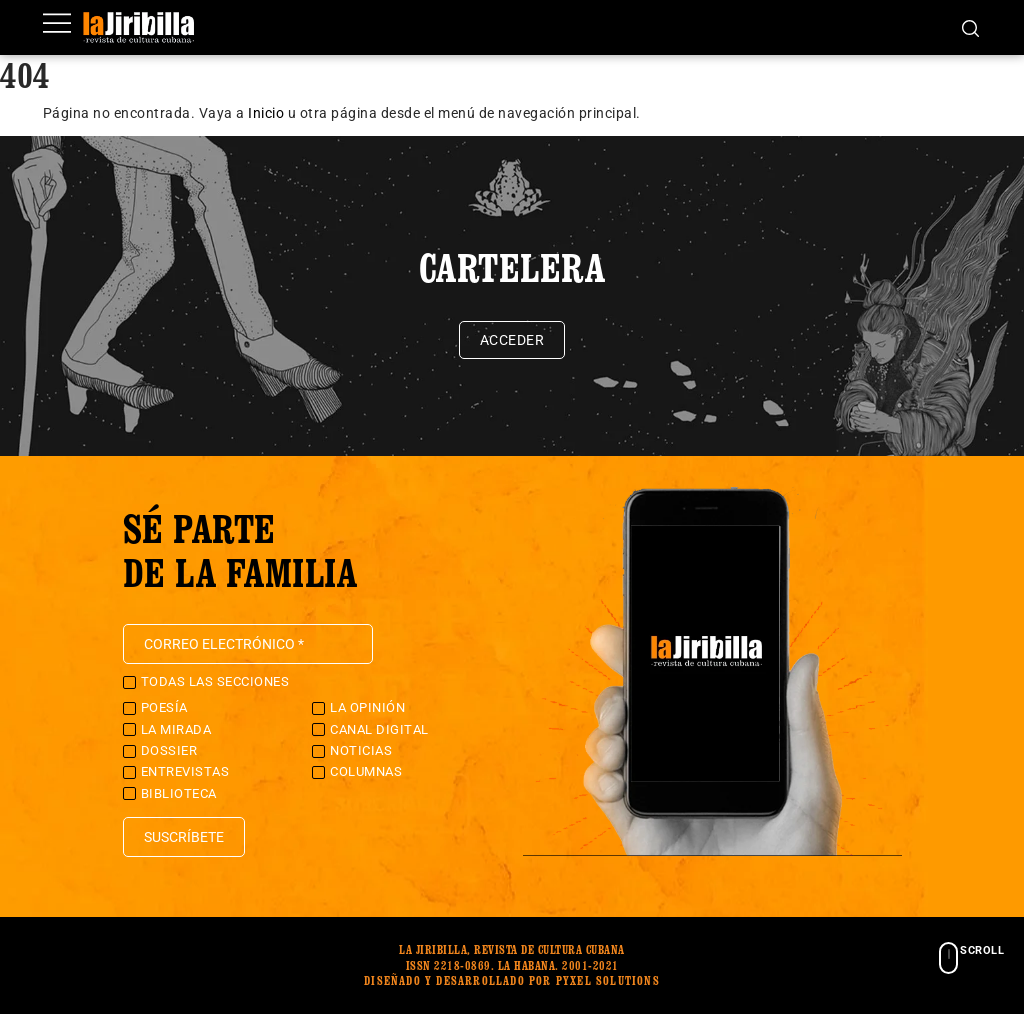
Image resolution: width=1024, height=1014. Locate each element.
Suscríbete (184, 837)
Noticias (361, 750)
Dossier (169, 750)
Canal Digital (379, 729)
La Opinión (367, 707)
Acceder (512, 340)
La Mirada (176, 729)
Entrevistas (185, 771)
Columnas (366, 771)
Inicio (266, 113)
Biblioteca (179, 793)
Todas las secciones (215, 681)
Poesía (164, 707)
